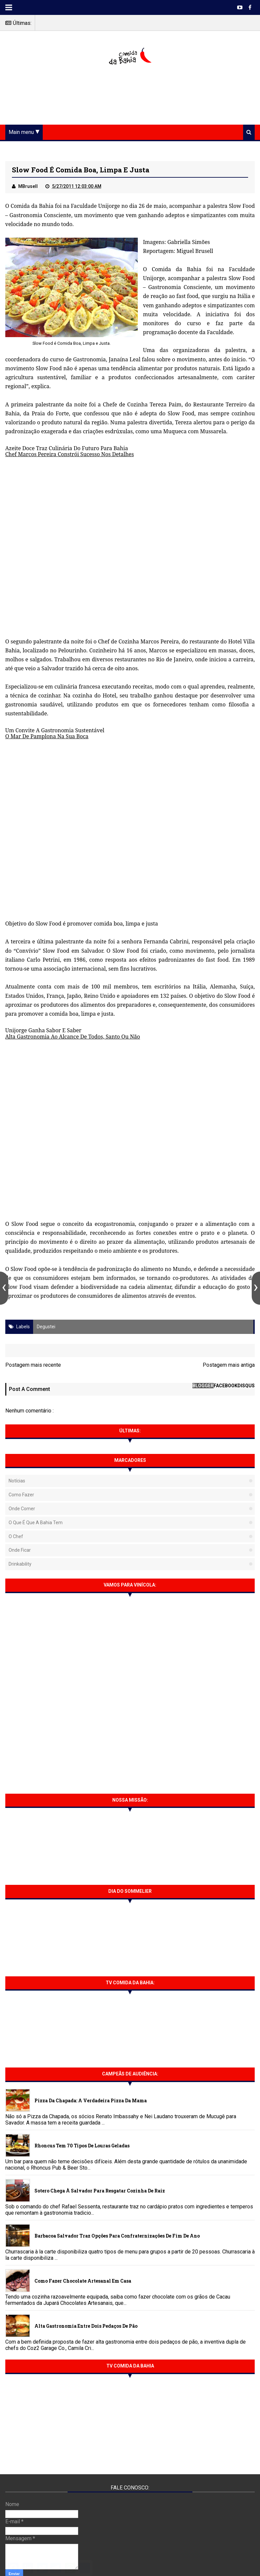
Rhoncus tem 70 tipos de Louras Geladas (82, 2145)
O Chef (16, 1536)
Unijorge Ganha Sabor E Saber (43, 1030)
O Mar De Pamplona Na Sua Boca (46, 736)
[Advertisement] (130, 96)
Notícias (17, 1480)
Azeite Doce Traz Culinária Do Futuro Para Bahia (66, 448)
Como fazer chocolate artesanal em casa (82, 2281)
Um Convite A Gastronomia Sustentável (54, 730)
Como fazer (21, 1494)
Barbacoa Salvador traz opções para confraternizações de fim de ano (117, 2236)
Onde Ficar (20, 1550)
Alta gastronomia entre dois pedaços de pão (85, 2326)
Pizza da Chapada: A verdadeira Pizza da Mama (90, 2100)
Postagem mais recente (33, 1365)
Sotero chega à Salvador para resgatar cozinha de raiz (99, 2190)
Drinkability (20, 1564)
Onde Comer (22, 1508)
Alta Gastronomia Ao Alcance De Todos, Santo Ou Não (72, 1036)
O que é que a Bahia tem (36, 1522)
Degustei (46, 1326)
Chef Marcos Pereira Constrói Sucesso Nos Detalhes (69, 454)
